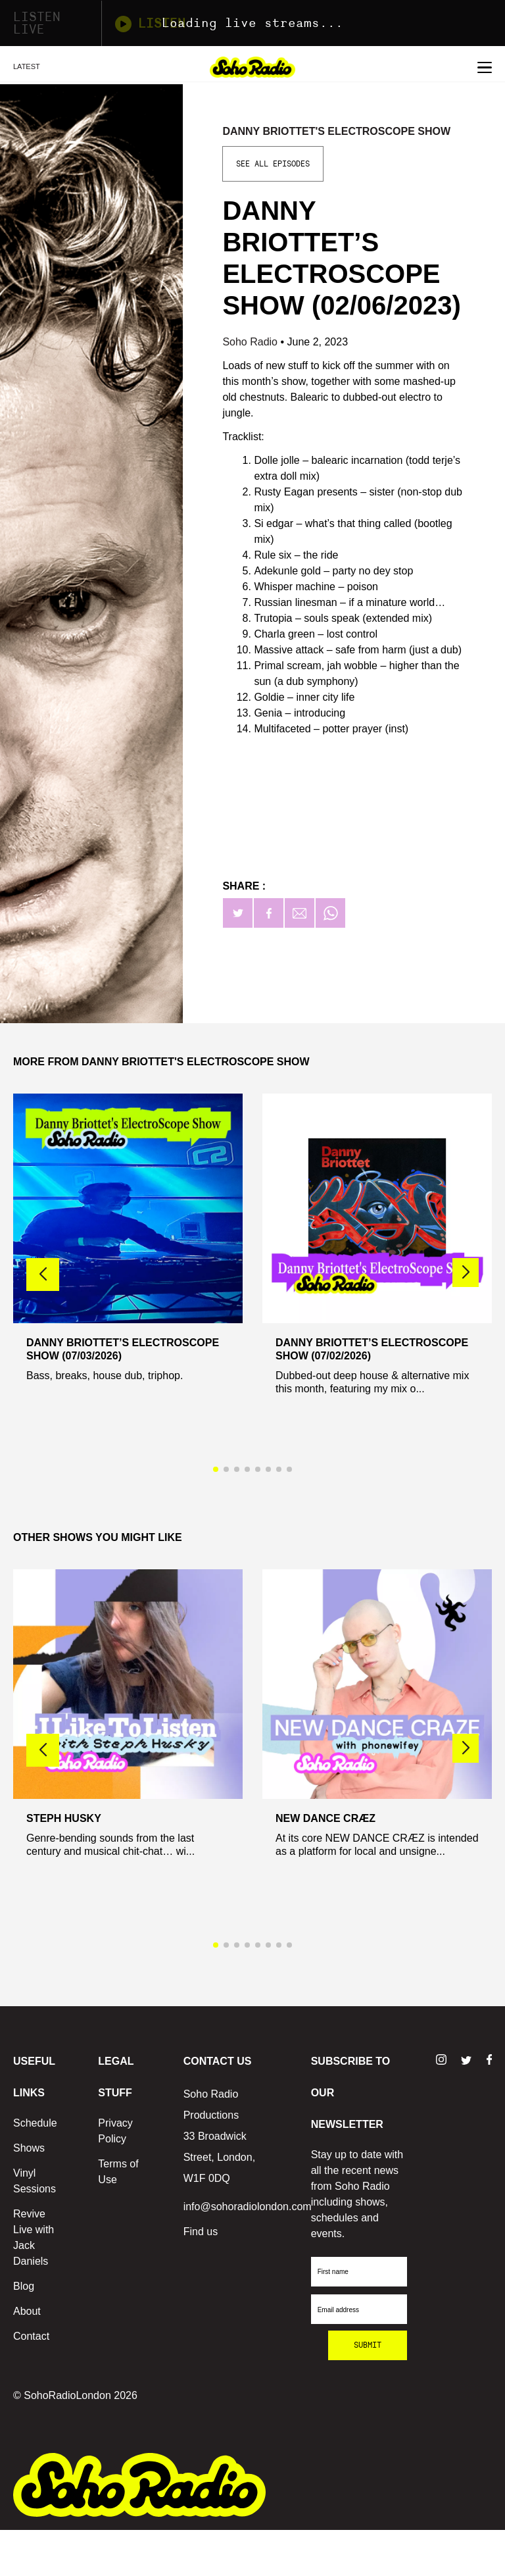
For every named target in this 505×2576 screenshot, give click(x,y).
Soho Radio (251, 341)
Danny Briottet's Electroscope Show (336, 131)
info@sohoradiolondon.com (247, 2206)
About (27, 2311)
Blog (23, 2286)
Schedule (35, 2123)
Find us (200, 2231)
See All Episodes (273, 164)
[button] (465, 1272)
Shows (29, 2148)
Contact (31, 2336)
